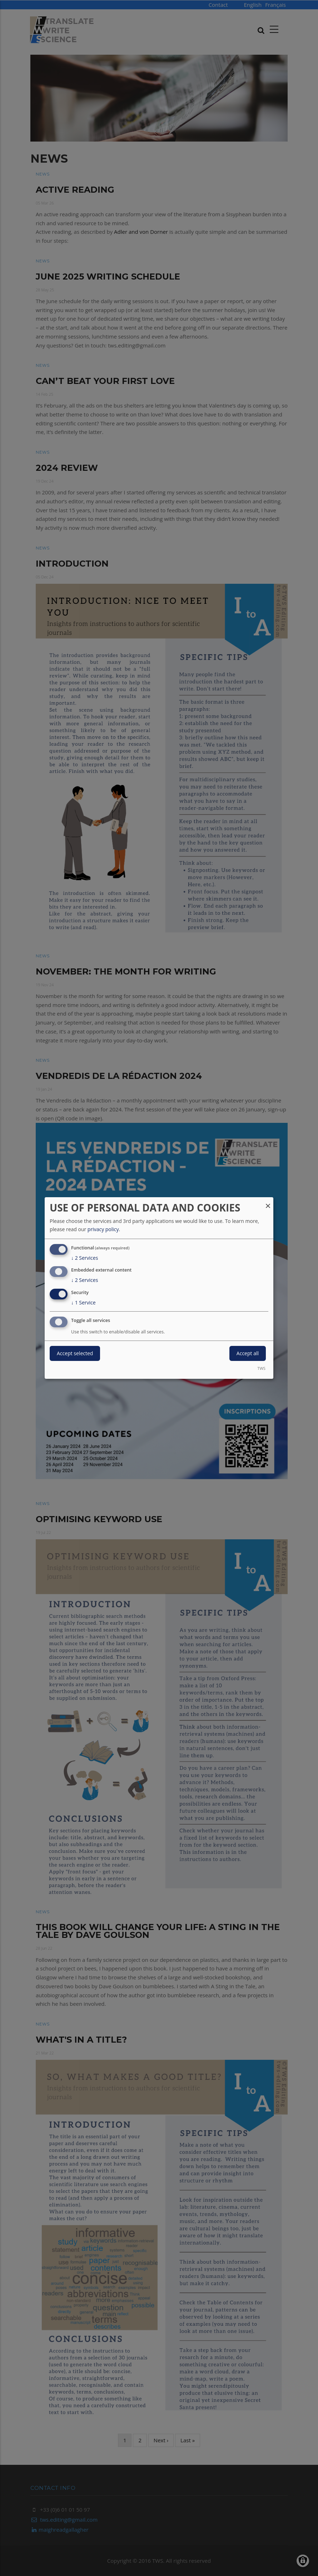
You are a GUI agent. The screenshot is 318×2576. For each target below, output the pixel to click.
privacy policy (103, 1229)
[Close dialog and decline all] (268, 1201)
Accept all (248, 1353)
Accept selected (75, 1353)
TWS (261, 1368)
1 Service (83, 1302)
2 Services (84, 1258)
